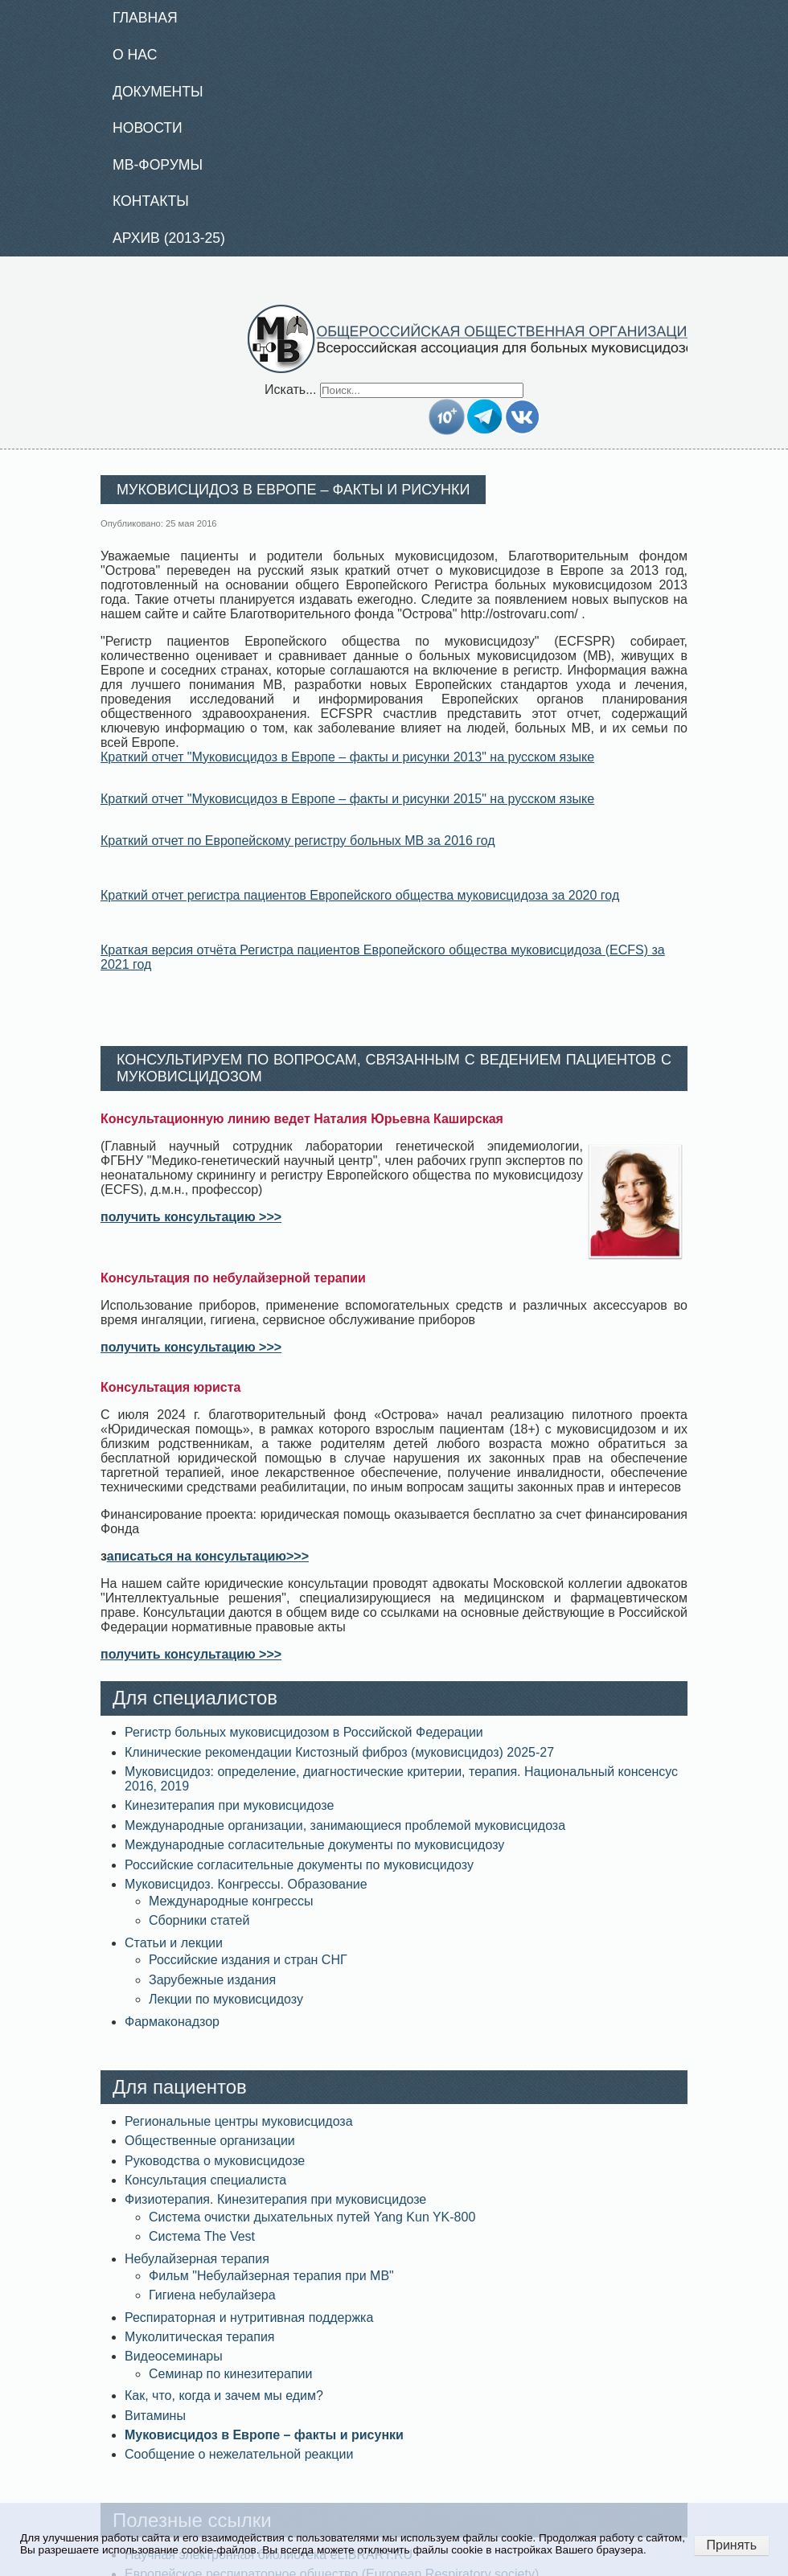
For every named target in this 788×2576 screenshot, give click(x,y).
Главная (145, 18)
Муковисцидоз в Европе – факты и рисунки (264, 2435)
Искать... (290, 389)
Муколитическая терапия (199, 2337)
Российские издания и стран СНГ (248, 1960)
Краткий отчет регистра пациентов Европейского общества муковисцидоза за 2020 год (360, 895)
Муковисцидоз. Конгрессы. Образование (246, 1884)
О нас (135, 55)
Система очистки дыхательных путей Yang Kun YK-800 (312, 2217)
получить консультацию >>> (191, 1217)
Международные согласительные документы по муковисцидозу (314, 1845)
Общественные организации (210, 2140)
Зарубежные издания (212, 1980)
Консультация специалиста (205, 2180)
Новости (148, 128)
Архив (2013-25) (169, 238)
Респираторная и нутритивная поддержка (249, 2317)
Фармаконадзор (172, 2021)
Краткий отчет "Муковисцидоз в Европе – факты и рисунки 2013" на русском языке (347, 757)
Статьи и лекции (174, 1943)
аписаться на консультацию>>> (208, 1556)
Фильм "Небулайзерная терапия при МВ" (271, 2276)
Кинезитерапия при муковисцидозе (229, 1805)
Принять (732, 2545)
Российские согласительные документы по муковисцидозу (299, 1865)
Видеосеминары (174, 2356)
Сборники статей (199, 1920)
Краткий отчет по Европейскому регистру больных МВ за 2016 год (298, 840)
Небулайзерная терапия (197, 2259)
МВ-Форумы (158, 165)
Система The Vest (202, 2236)
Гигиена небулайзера (212, 2295)
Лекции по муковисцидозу (226, 1999)
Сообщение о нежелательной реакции (239, 2454)
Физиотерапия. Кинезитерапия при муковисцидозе (275, 2199)
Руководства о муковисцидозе (215, 2161)
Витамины (155, 2415)
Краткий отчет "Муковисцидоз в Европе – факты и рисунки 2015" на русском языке (347, 799)
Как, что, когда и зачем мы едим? (224, 2395)
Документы (158, 92)
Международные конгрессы (231, 1901)
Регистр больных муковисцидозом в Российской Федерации (304, 1732)
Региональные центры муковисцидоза (239, 2121)
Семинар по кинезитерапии (230, 2374)
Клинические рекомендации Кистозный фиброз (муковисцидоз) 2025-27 (339, 1752)
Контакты (151, 201)
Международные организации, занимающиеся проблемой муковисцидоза (345, 1825)
